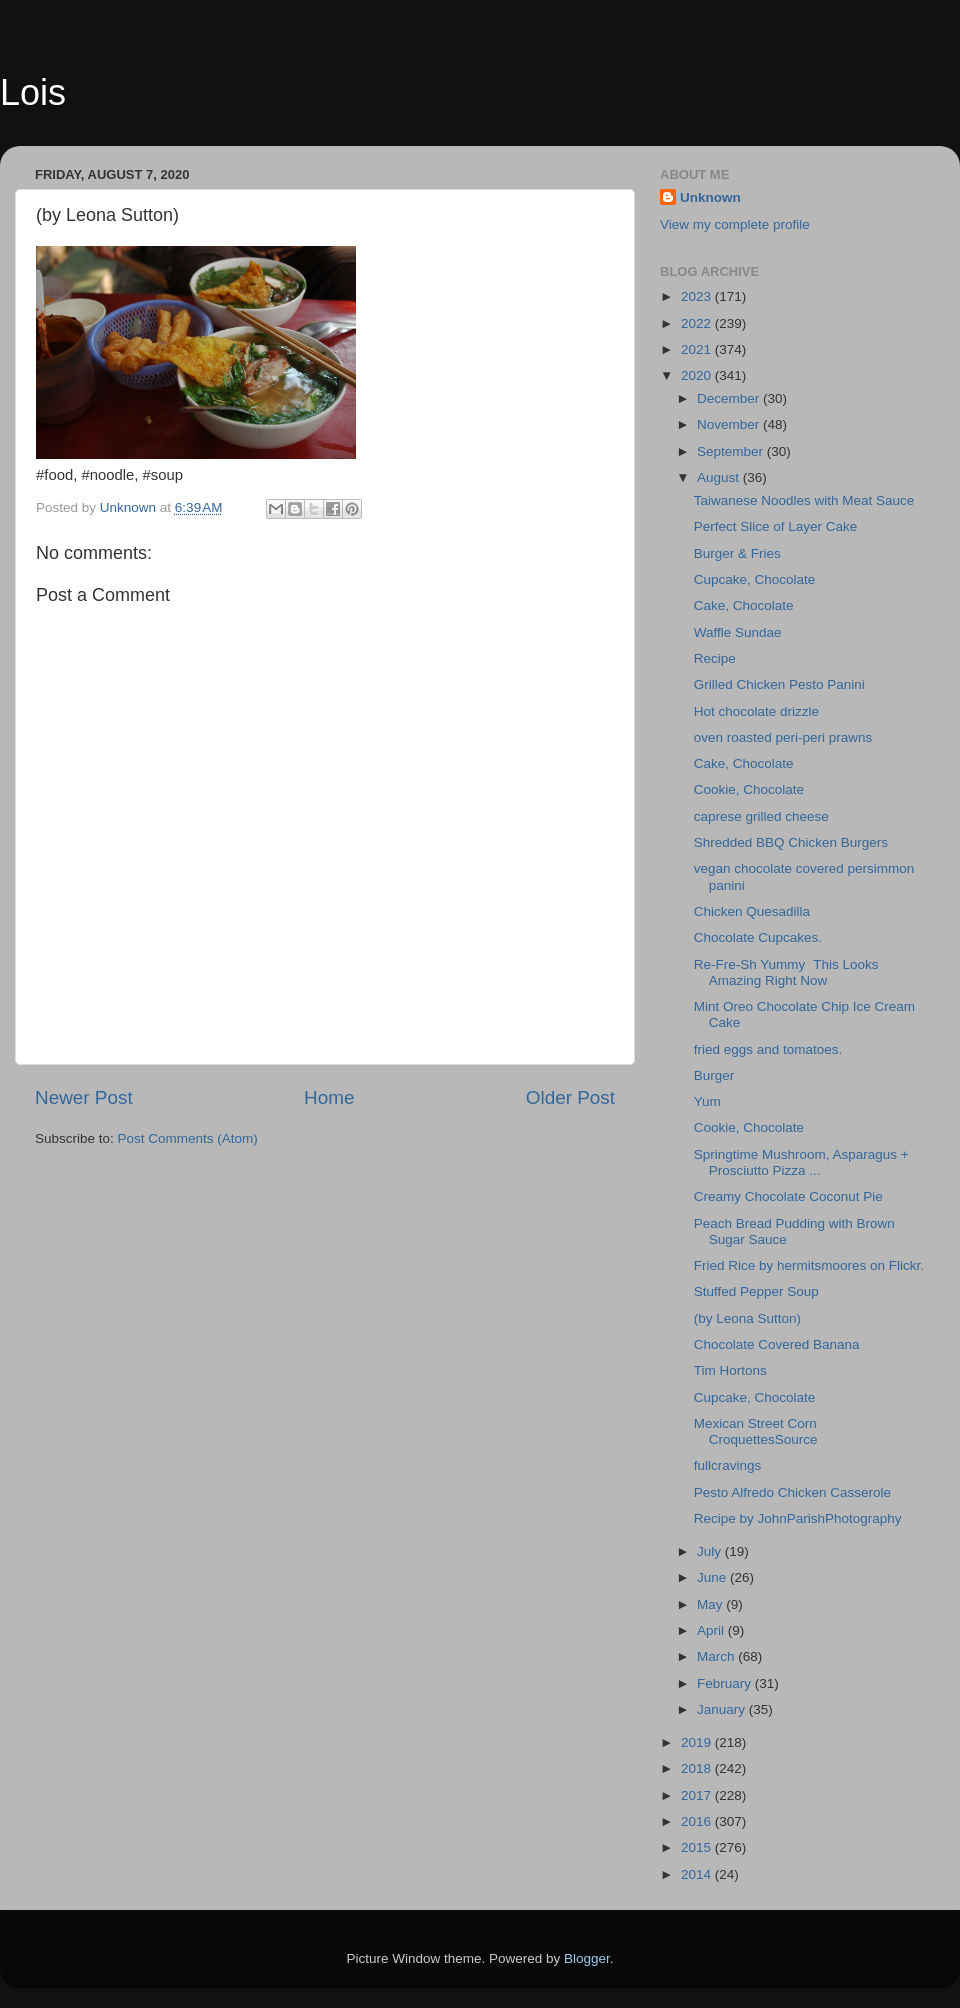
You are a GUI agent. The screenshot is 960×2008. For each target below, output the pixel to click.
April (712, 1630)
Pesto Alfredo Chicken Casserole (792, 1492)
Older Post (570, 1097)
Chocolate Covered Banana (777, 1344)
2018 (698, 1768)
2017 (698, 1795)
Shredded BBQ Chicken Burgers (791, 842)
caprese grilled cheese (761, 816)
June (713, 1577)
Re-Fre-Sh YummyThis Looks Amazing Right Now (786, 972)
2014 (698, 1874)
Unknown (710, 197)
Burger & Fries (737, 553)
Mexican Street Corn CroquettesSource (756, 1431)
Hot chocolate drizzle (756, 711)
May (711, 1604)
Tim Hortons (730, 1370)
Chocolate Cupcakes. (762, 937)
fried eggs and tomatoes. (768, 1049)
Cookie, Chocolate (749, 789)
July (711, 1551)
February (726, 1683)
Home (329, 1097)
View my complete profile (735, 224)
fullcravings (728, 1465)
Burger (714, 1075)
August (720, 477)
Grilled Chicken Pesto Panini (779, 684)
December (730, 398)
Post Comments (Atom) (188, 1138)
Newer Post (84, 1097)
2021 (698, 349)
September (732, 451)
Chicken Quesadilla (752, 911)
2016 (698, 1821)
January (723, 1709)
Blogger (587, 1958)
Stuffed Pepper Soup (756, 1291)
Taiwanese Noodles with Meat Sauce (804, 500)
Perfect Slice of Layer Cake (776, 526)
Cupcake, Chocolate (755, 579)
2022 (698, 323)
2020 (698, 375)
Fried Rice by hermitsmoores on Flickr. (809, 1265)
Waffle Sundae (738, 632)
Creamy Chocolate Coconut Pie (788, 1196)
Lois (33, 92)
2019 (698, 1742)
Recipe (715, 658)
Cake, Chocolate (744, 605)
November (730, 424)
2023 (698, 296)
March (717, 1656)
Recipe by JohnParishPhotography (798, 1518)
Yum (711, 1101)
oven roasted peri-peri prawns (783, 737)
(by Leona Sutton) (747, 1318)
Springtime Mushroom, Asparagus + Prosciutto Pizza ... (801, 1162)
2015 (698, 1847)
